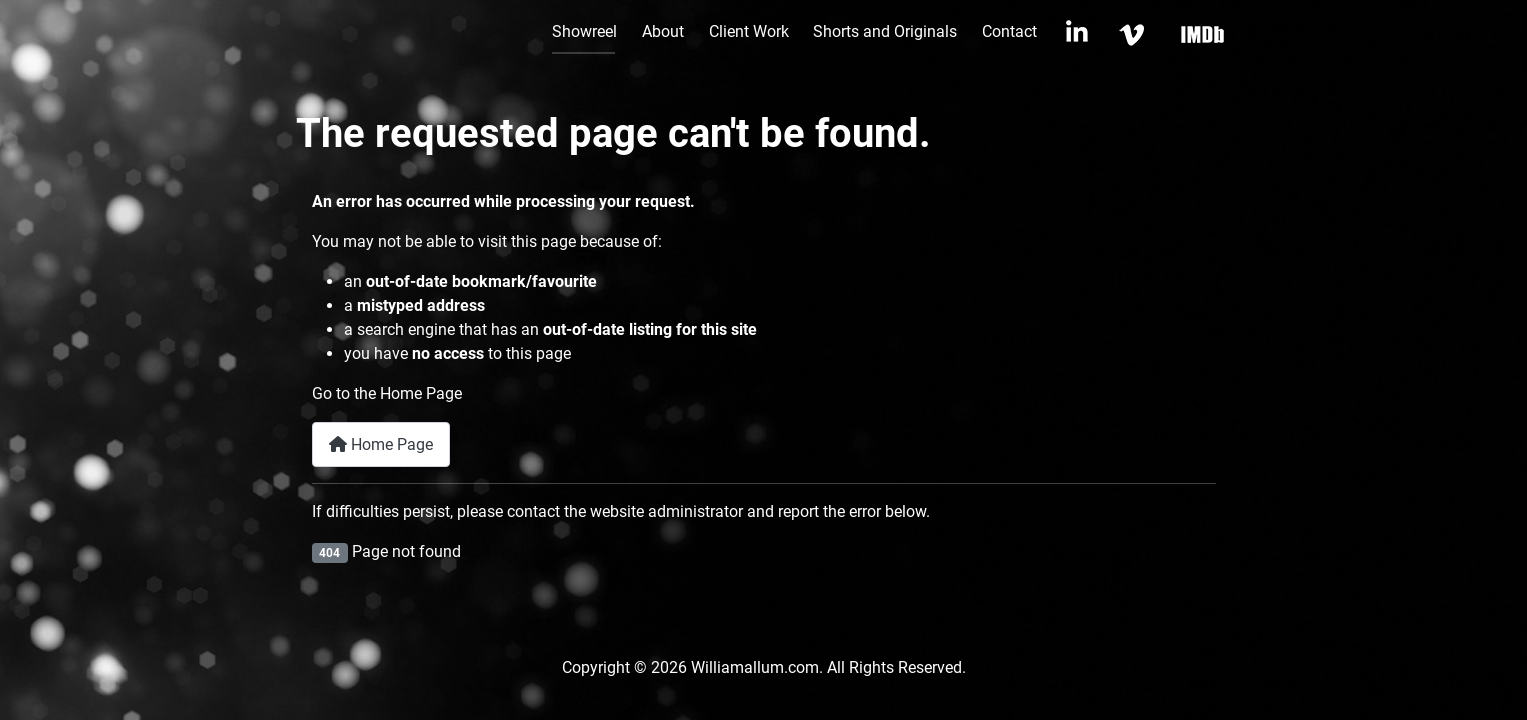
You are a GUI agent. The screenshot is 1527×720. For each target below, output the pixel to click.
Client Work (749, 31)
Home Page (381, 444)
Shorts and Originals (885, 31)
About (663, 31)
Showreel (584, 31)
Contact (1009, 31)
